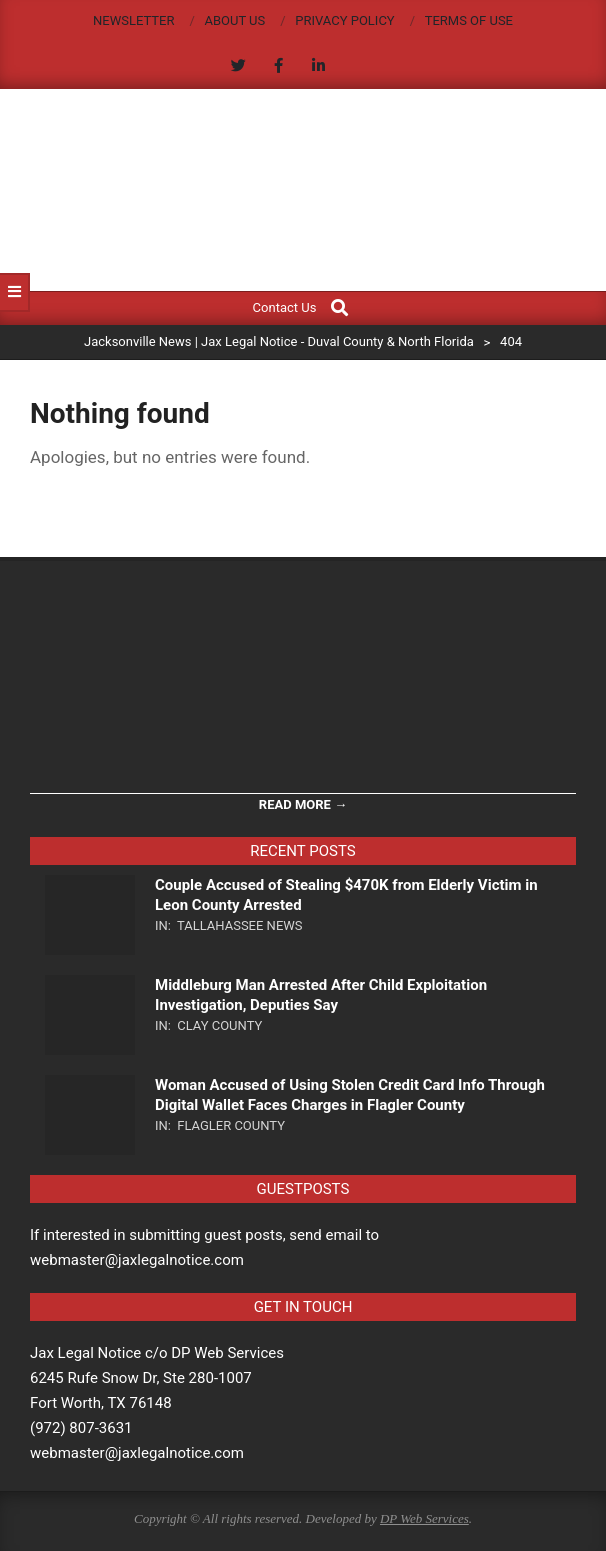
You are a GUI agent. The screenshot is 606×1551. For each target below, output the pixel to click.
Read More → (303, 804)
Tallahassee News (240, 925)
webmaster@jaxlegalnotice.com (137, 1453)
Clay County (219, 1025)
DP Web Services (424, 1518)
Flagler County (231, 1125)
